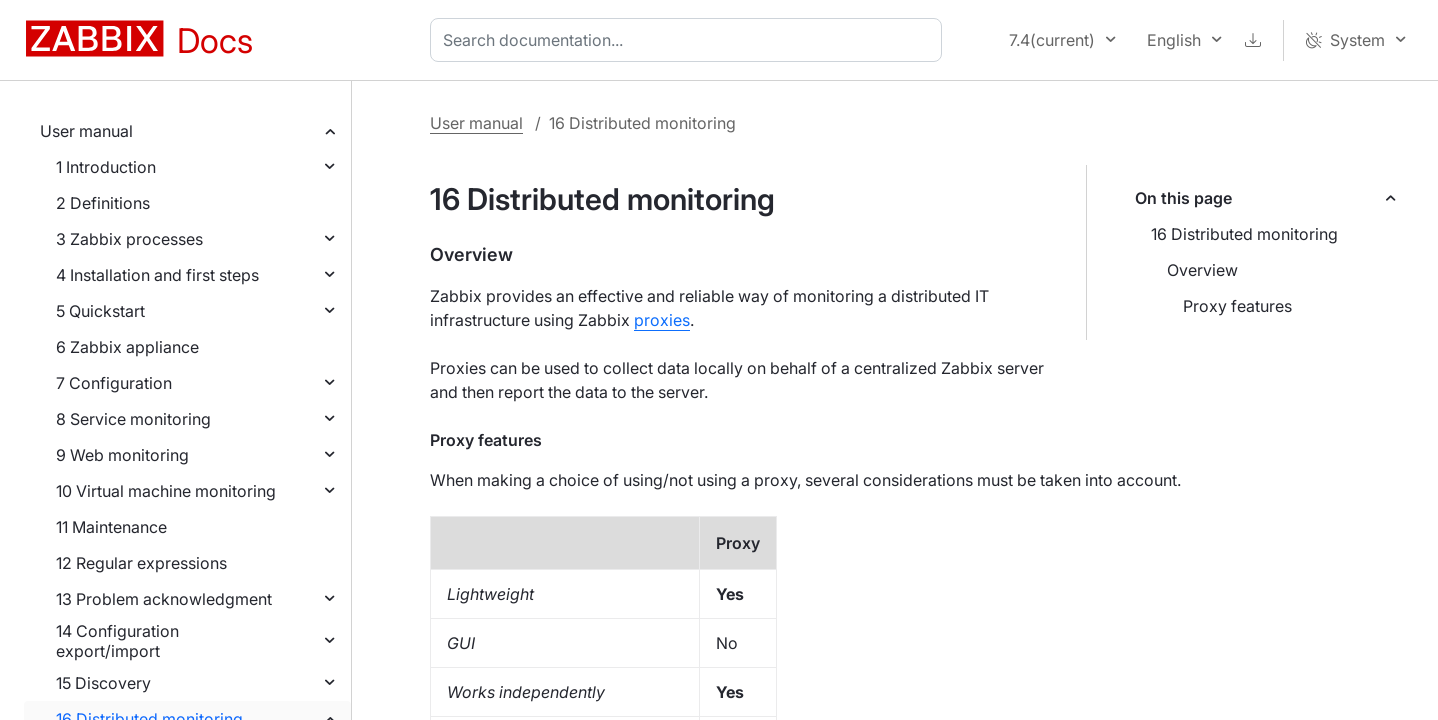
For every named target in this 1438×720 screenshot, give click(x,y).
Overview (1202, 270)
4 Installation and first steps (157, 275)
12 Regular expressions (141, 563)
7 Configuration (114, 383)
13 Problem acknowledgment (164, 599)
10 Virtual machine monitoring (166, 491)
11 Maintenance (111, 527)
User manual (86, 131)
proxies (662, 320)
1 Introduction (106, 167)
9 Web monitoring (122, 455)
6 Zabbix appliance (127, 347)
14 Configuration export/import (117, 641)
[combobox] (690, 40)
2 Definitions (103, 203)
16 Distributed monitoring (1244, 234)
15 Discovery (103, 683)
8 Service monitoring (133, 419)
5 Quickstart (100, 311)
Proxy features (1237, 306)
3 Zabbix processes (129, 239)
